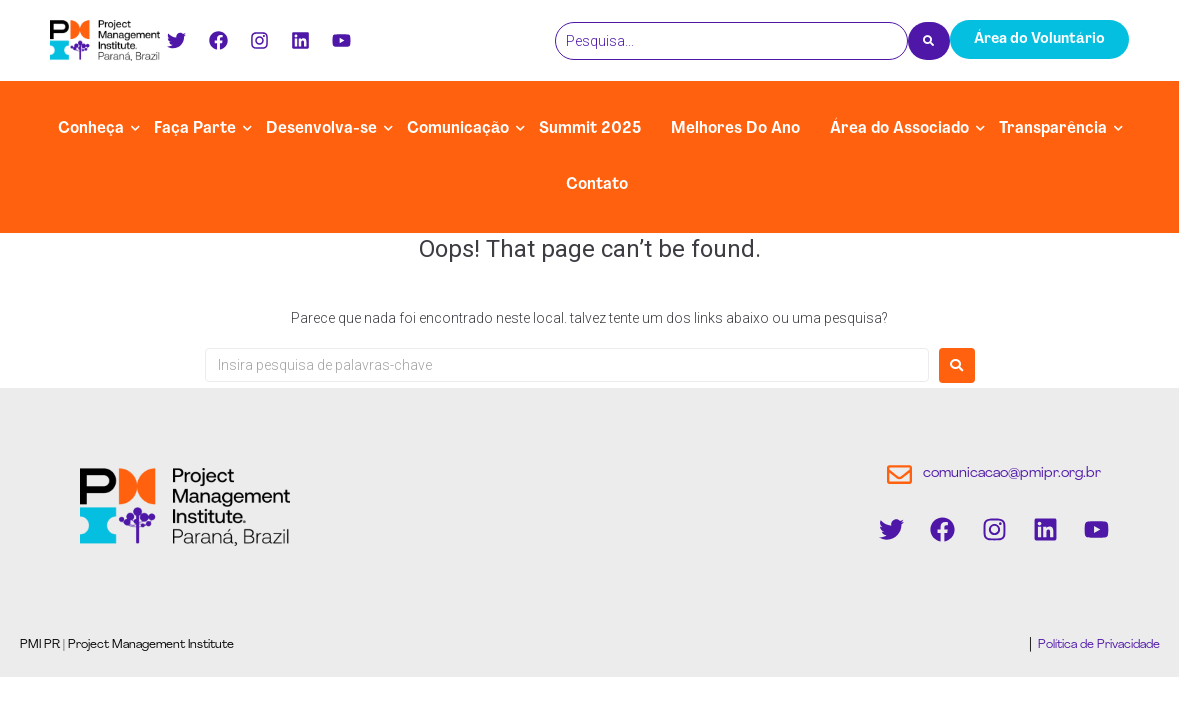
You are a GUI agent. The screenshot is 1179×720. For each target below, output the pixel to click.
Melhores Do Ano (735, 129)
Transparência (1053, 129)
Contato (597, 185)
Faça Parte (195, 129)
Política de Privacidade (1097, 645)
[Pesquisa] (731, 41)
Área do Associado (899, 129)
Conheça (91, 129)
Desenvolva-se (321, 129)
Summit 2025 (590, 129)
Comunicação (458, 129)
